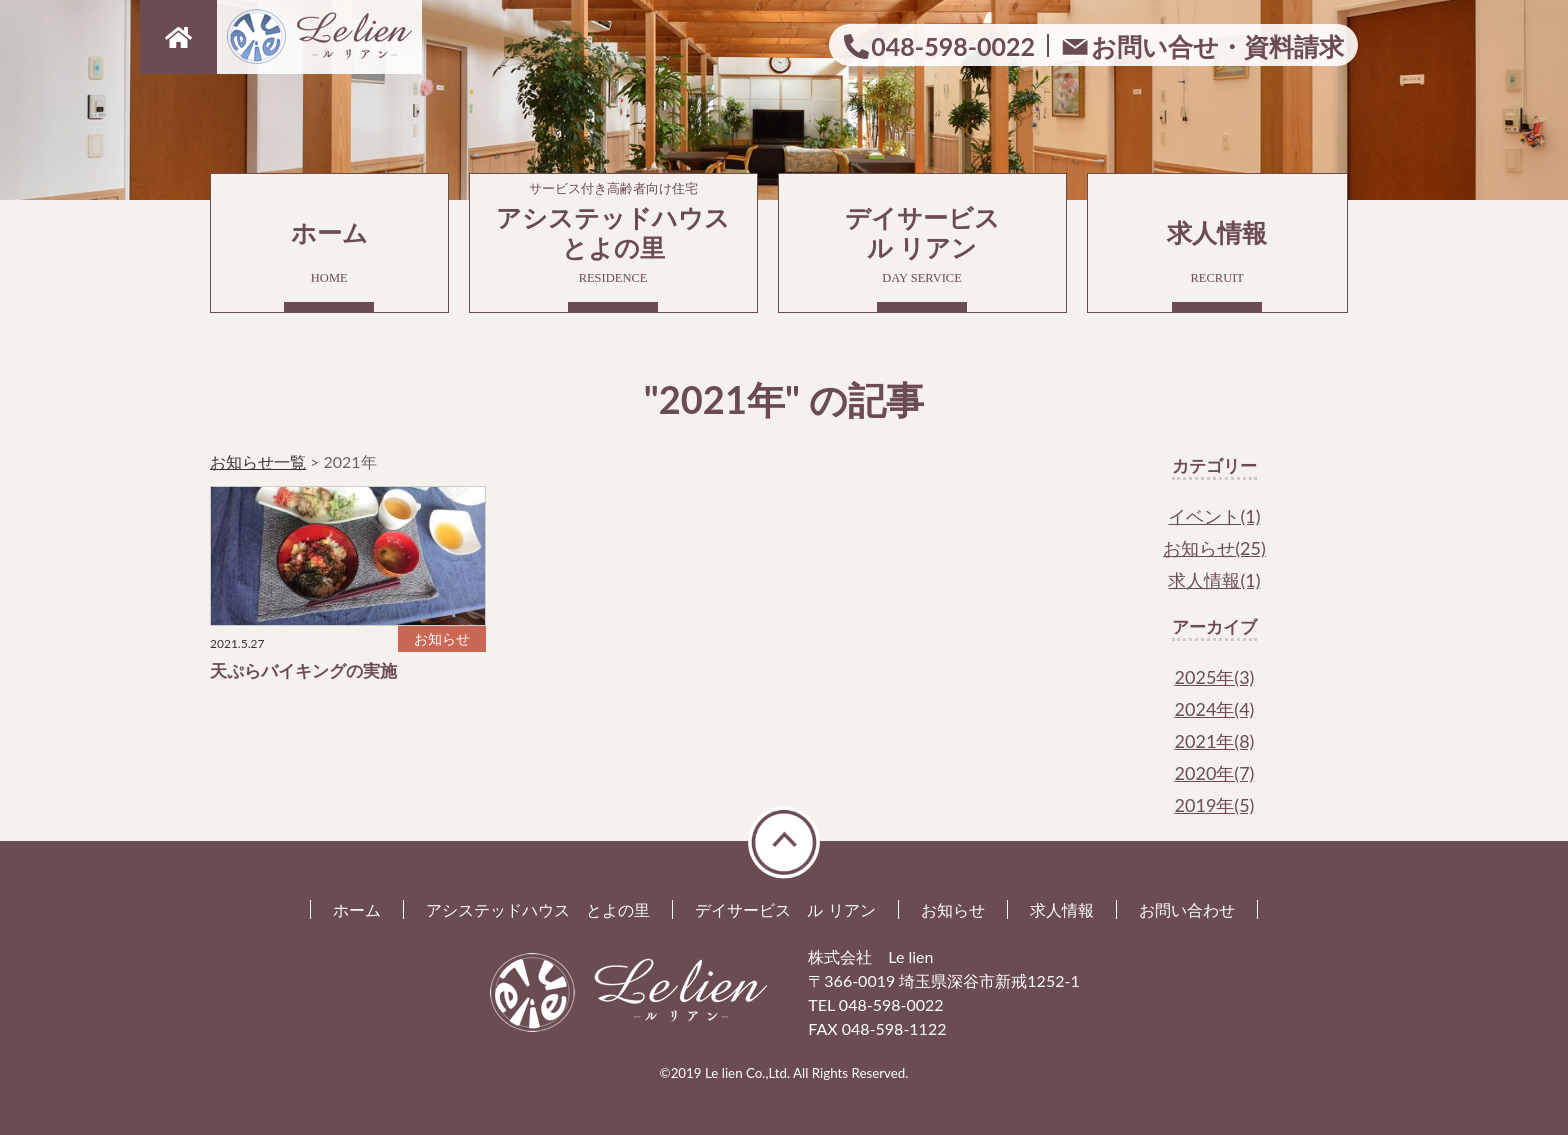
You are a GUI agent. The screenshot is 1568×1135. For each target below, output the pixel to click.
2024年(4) (1215, 709)
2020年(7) (1215, 773)
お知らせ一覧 (258, 461)
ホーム (329, 251)
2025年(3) (1215, 677)
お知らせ (953, 909)
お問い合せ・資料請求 (1217, 46)
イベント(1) (1214, 516)
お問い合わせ (1187, 909)
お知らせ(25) (1214, 548)
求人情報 (1218, 251)
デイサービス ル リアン (785, 909)
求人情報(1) (1214, 580)
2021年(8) (1215, 741)
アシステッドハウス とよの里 (538, 909)
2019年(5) (1215, 805)
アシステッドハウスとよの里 (613, 230)
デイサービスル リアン (922, 244)
